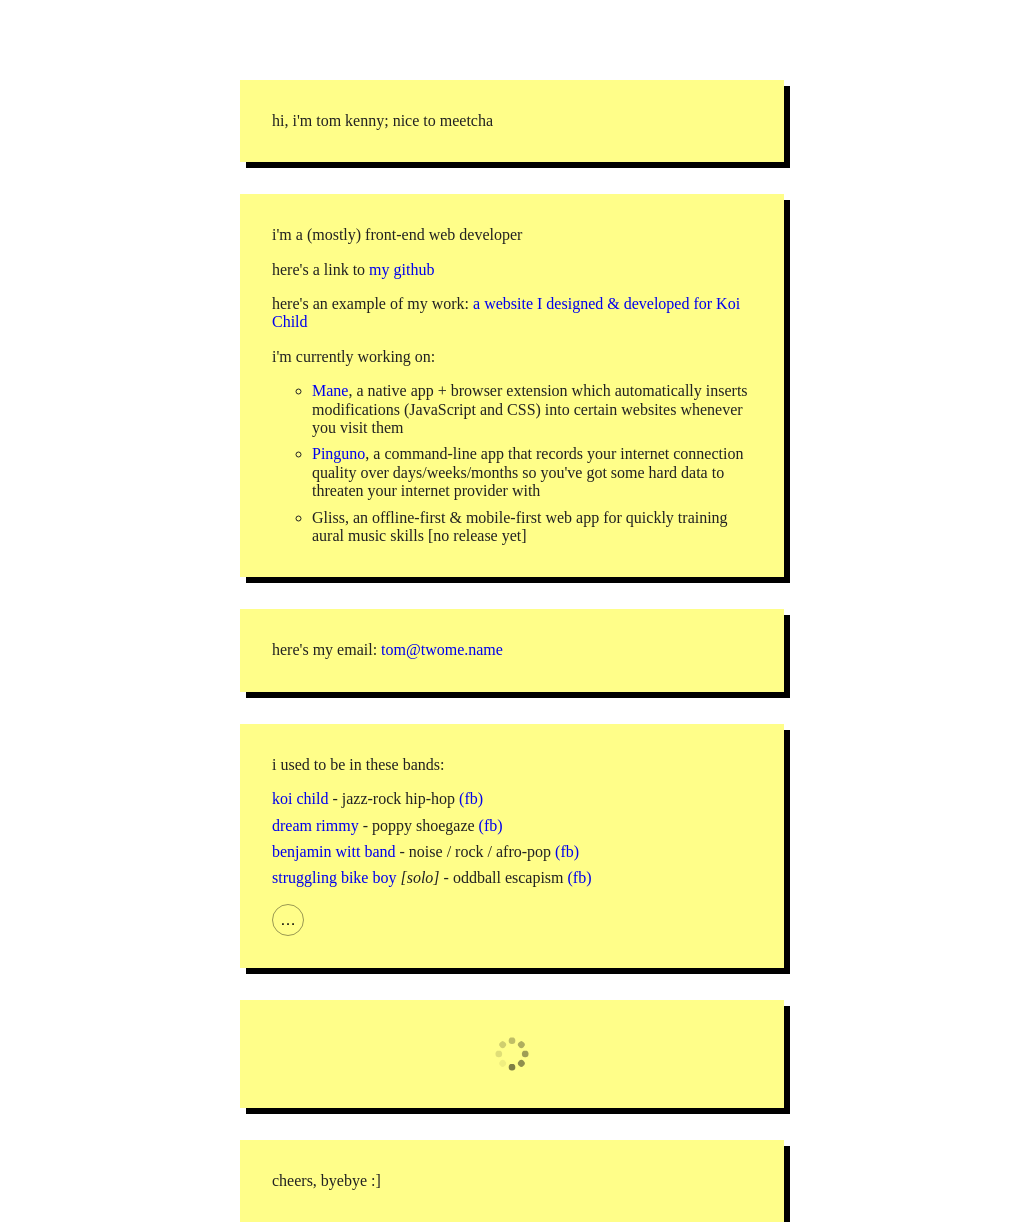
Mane (330, 390)
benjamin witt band (334, 851)
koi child (300, 798)
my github (401, 269)
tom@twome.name (442, 649)
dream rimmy (315, 825)
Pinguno (338, 453)
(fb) (471, 798)
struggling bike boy (334, 877)
